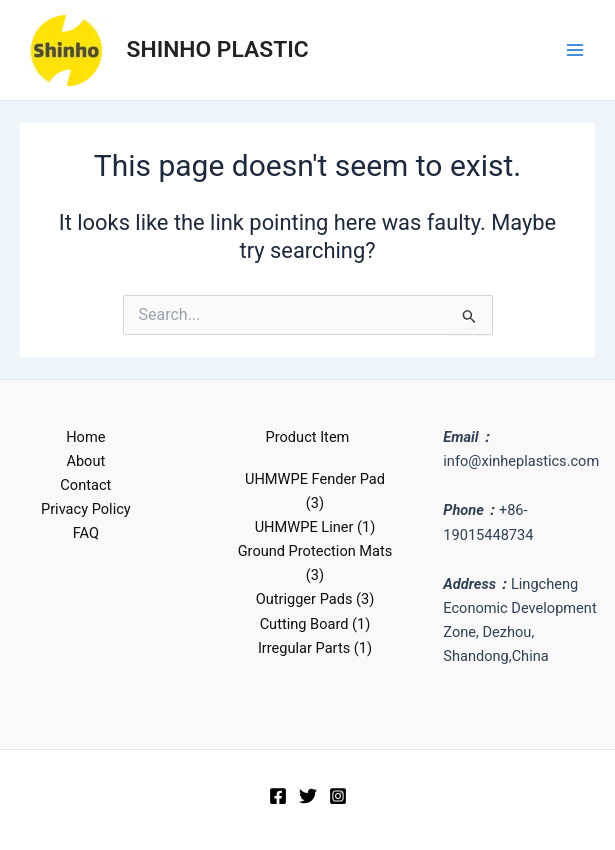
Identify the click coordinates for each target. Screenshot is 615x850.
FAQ (86, 533)
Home (85, 437)
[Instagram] (338, 796)
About (85, 461)
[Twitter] (308, 796)
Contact (85, 485)
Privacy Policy (86, 509)
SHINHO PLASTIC (218, 49)
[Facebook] (278, 796)
